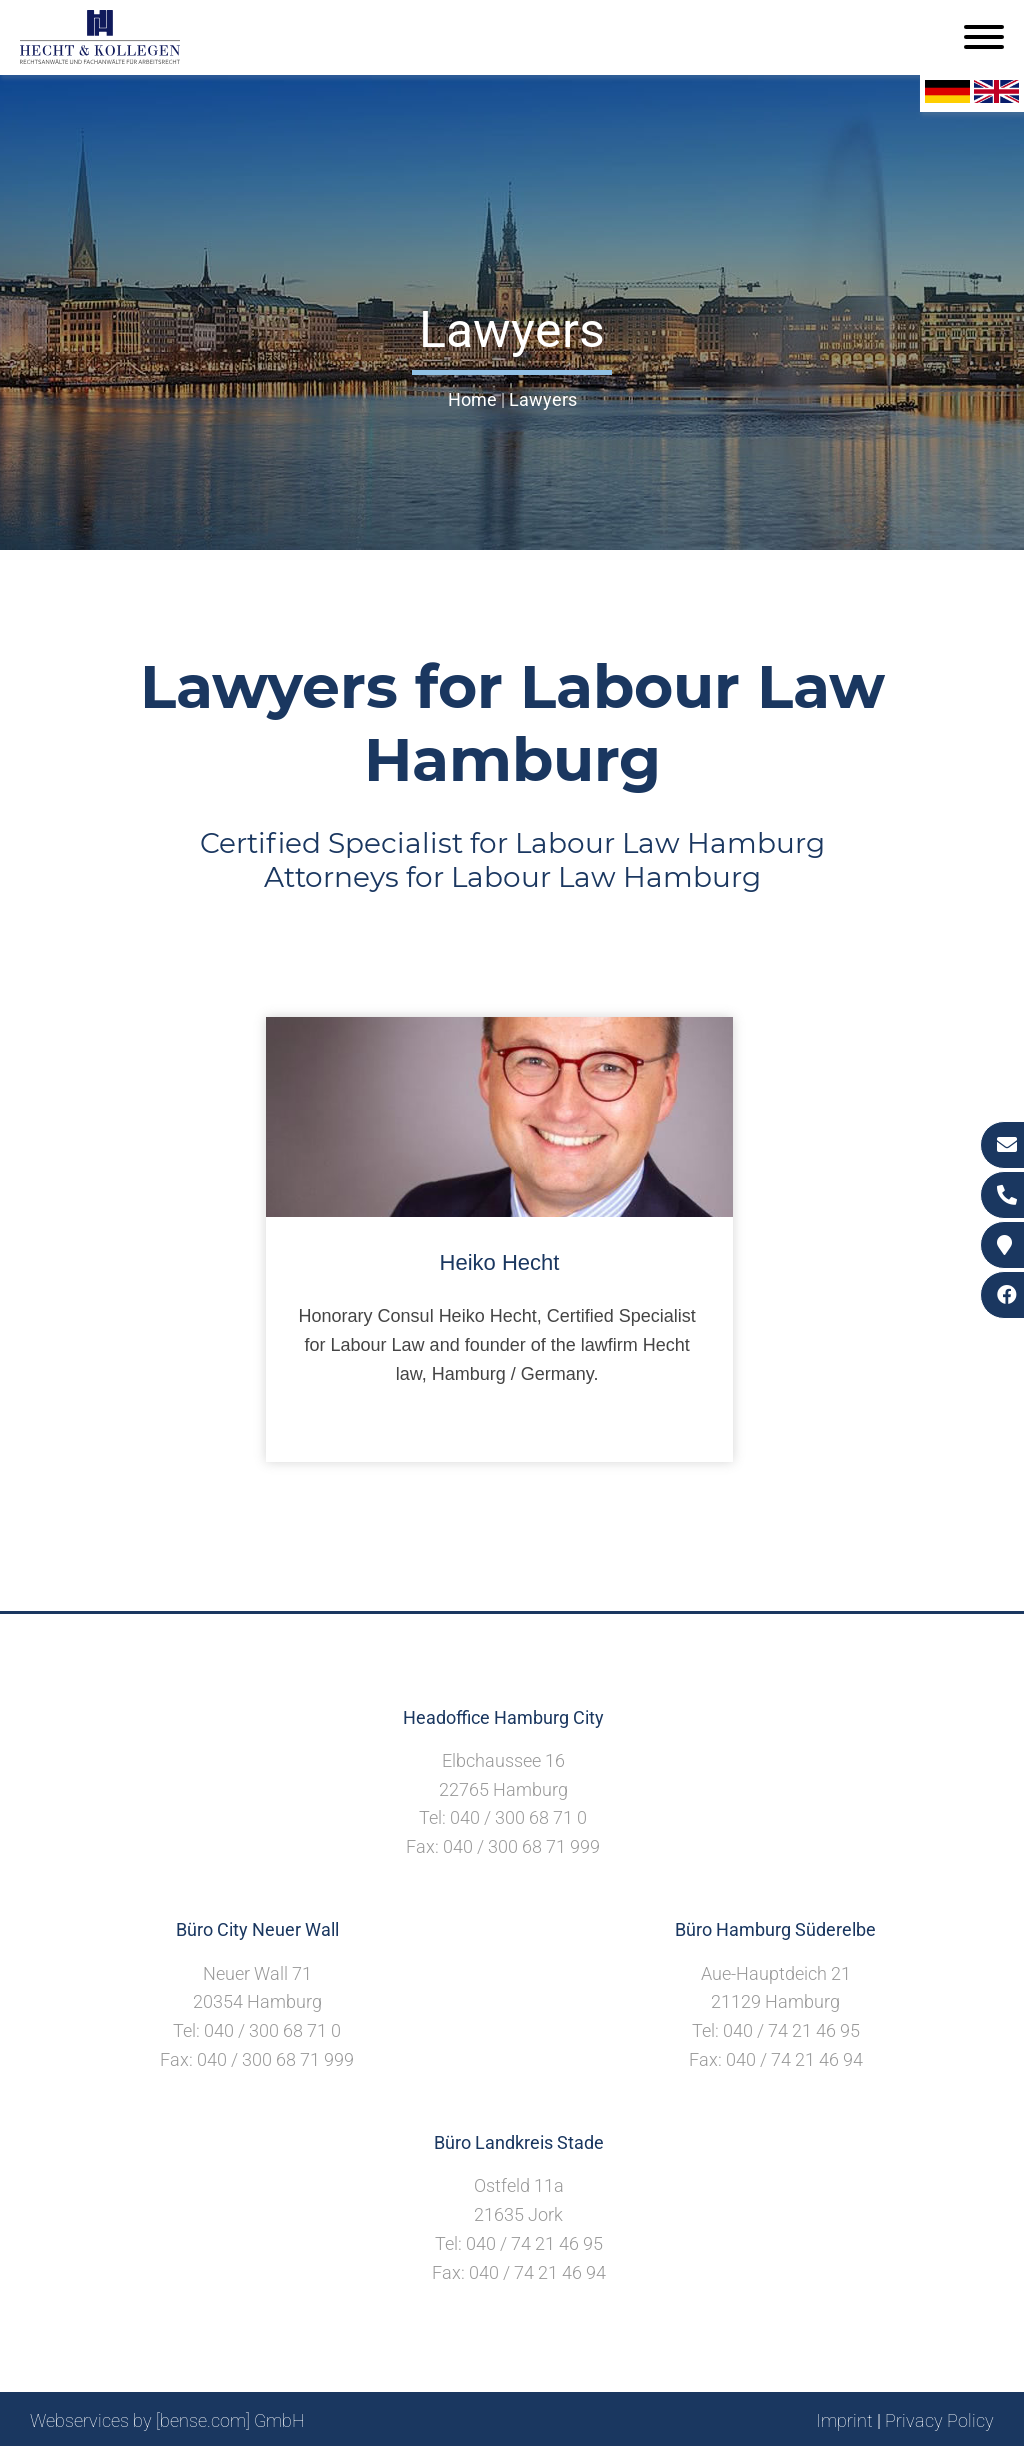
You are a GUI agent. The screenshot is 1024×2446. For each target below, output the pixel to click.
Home (472, 399)
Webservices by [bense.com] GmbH (167, 2420)
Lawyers (543, 399)
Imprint (844, 2420)
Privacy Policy (939, 2420)
